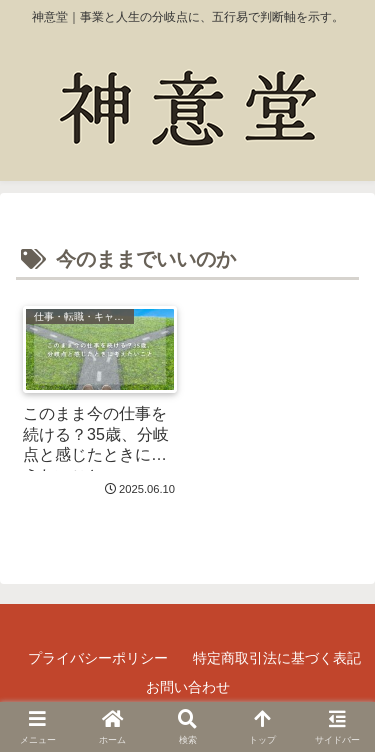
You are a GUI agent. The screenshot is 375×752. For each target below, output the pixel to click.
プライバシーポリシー (98, 658)
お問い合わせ (188, 687)
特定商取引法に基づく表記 (277, 658)
